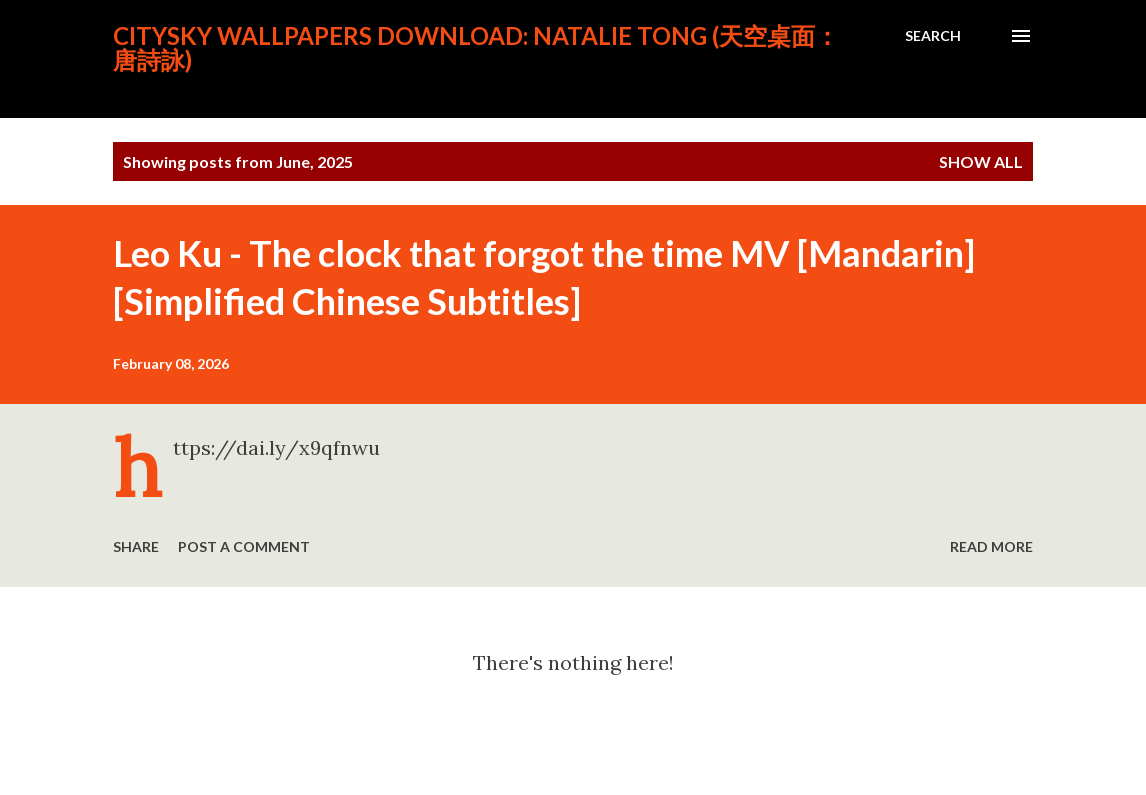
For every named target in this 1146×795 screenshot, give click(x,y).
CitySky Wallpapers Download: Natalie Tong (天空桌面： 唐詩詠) (476, 47)
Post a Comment (244, 546)
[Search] (933, 36)
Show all (981, 161)
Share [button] (136, 546)
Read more (991, 546)
